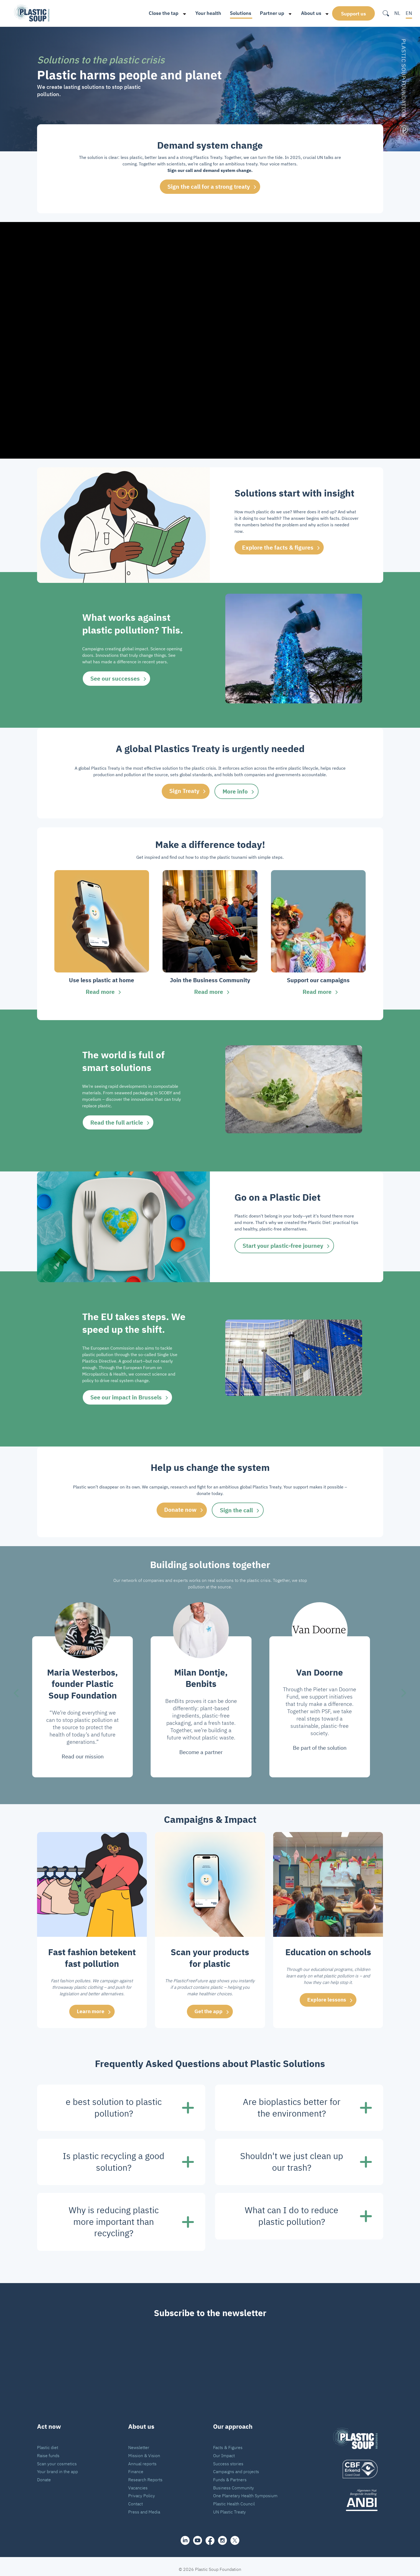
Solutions (235, 13)
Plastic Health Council (234, 2498)
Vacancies (138, 2482)
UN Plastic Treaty (229, 2506)
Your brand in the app (57, 2466)
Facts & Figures (228, 2442)
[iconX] (234, 2535)
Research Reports (145, 2474)
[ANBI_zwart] (355, 2495)
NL (397, 13)
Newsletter (138, 2442)
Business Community (233, 2482)
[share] (185, 2535)
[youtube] (197, 2535)
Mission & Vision (144, 2450)
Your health (203, 13)
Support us (353, 13)
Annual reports (142, 2458)
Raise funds (48, 2450)
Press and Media (144, 2506)
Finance (135, 2466)
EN (409, 13)
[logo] (355, 2463)
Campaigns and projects (236, 2466)
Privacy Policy (141, 2490)
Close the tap (158, 13)
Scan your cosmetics (57, 2458)
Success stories (228, 2458)
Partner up (266, 13)
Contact (135, 2498)
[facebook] (210, 2535)
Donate (44, 2474)
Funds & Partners (230, 2474)
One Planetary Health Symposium (245, 2490)
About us (305, 13)
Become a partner (201, 1746)
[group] (101, 932)
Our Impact (224, 2450)
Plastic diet (47, 2442)
